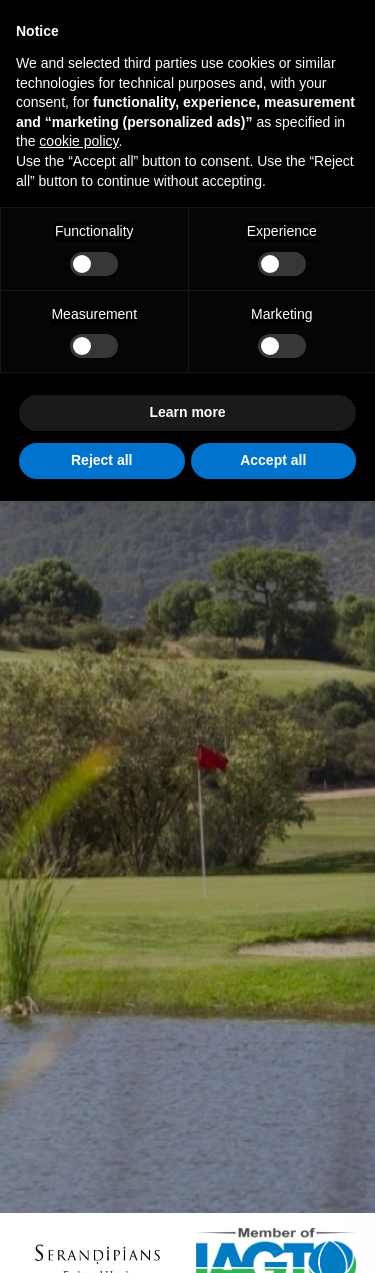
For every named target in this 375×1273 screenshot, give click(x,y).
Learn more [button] (187, 412)
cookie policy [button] (78, 141)
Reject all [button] (101, 460)
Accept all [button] (273, 460)
